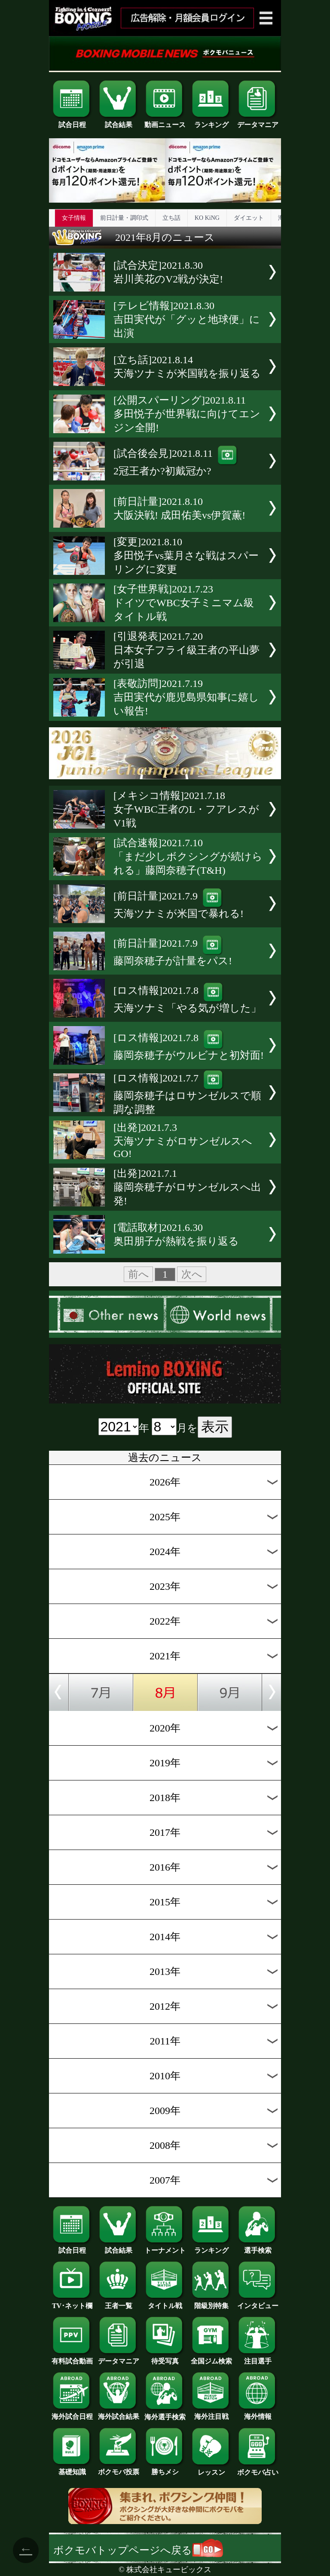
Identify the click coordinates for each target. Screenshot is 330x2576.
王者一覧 (119, 2302)
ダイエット (249, 218)
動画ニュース (165, 121)
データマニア (258, 121)
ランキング (211, 121)
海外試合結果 (119, 2413)
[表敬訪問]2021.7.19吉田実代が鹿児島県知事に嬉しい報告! (186, 697)
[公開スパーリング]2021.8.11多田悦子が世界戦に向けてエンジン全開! (186, 414)
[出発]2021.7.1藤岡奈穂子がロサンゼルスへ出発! (187, 1187)
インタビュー (258, 2302)
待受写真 (165, 2358)
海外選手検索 (165, 2414)
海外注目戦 (211, 2413)
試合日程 (72, 121)
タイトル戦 (165, 2302)
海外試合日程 (72, 2413)
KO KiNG (207, 218)
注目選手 (258, 2358)
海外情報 (258, 2413)
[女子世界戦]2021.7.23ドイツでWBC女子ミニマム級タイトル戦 (183, 602)
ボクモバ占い (258, 2469)
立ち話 (171, 218)
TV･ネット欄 (72, 2302)
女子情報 (74, 218)
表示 (215, 1426)
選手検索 (258, 2247)
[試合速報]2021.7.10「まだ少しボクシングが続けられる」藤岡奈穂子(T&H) (188, 856)
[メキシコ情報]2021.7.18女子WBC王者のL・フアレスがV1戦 (186, 809)
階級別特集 (211, 2302)
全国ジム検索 (211, 2358)
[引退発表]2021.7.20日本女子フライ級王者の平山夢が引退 (186, 650)
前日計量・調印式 (124, 218)
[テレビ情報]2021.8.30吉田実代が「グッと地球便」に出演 (186, 319)
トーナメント (165, 2247)
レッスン (211, 2469)
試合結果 (119, 121)
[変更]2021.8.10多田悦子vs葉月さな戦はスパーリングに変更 (186, 555)
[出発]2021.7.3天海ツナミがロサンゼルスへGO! (182, 1140)
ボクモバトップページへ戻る (138, 2550)
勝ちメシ (165, 2469)
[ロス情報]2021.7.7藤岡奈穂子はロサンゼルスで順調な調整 (187, 1093)
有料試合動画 (72, 2358)
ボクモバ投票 (119, 2469)
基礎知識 (72, 2469)
